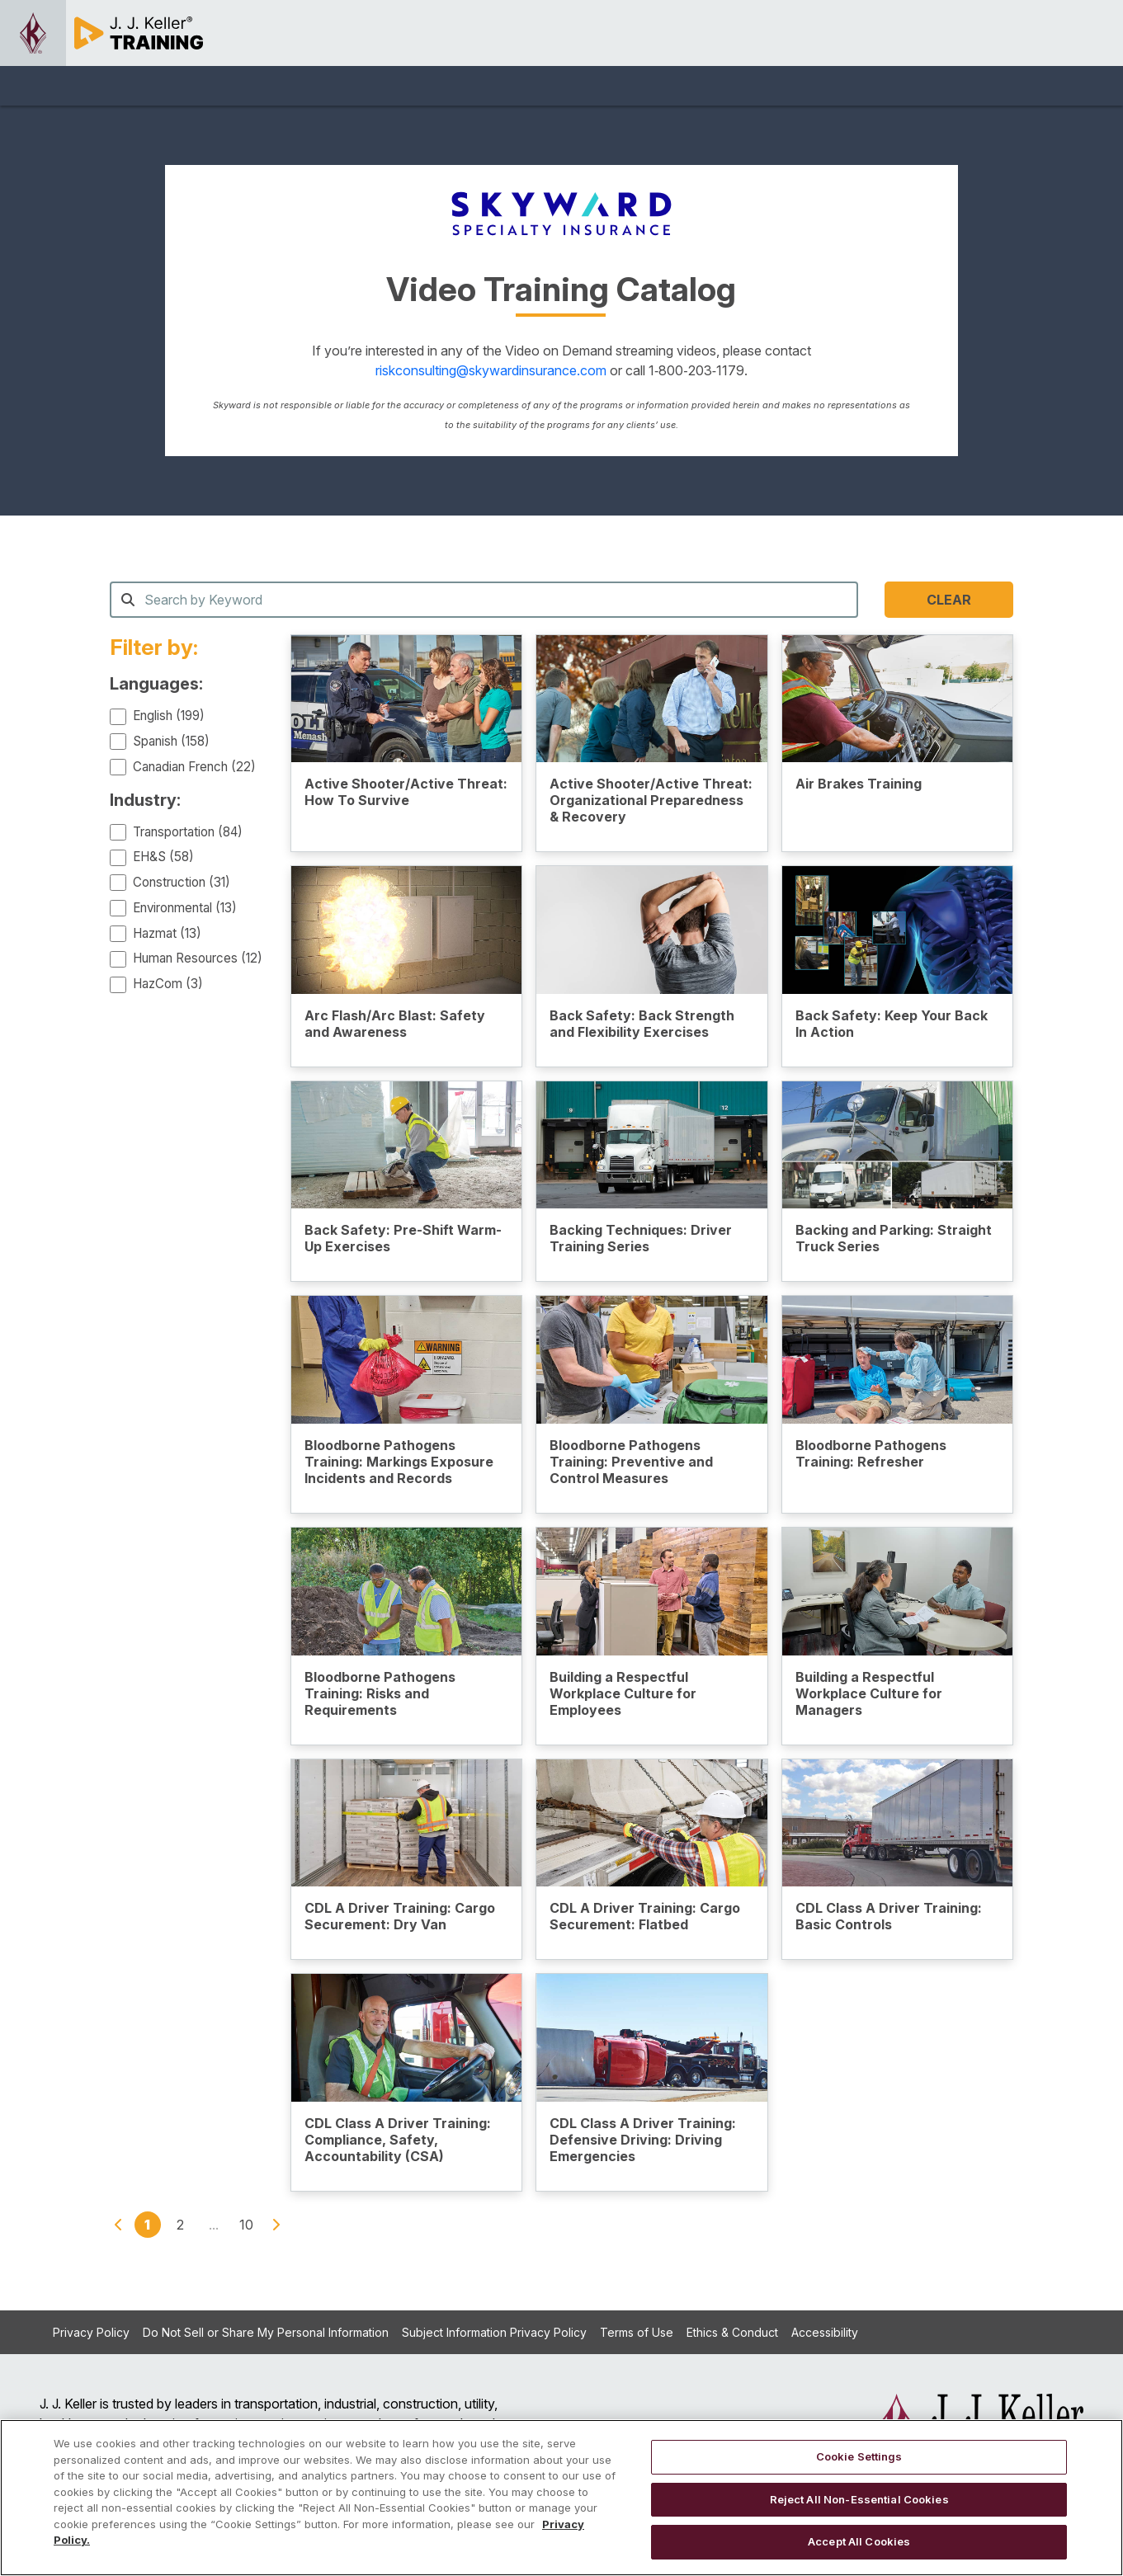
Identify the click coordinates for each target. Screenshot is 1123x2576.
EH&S (163, 856)
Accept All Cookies (859, 2541)
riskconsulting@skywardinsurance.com (492, 370)
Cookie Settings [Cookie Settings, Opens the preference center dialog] (859, 2456)
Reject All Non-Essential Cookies (859, 2499)
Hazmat (167, 933)
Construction (181, 882)
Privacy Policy (91, 2332)
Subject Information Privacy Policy (494, 2332)
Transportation (188, 832)
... (214, 2224)
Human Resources (197, 958)
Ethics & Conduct (732, 2332)
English (169, 715)
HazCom (168, 983)
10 (246, 2224)
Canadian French (194, 767)
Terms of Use (636, 2332)
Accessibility (824, 2332)
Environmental (185, 908)
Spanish (171, 741)
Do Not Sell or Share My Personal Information (266, 2332)
